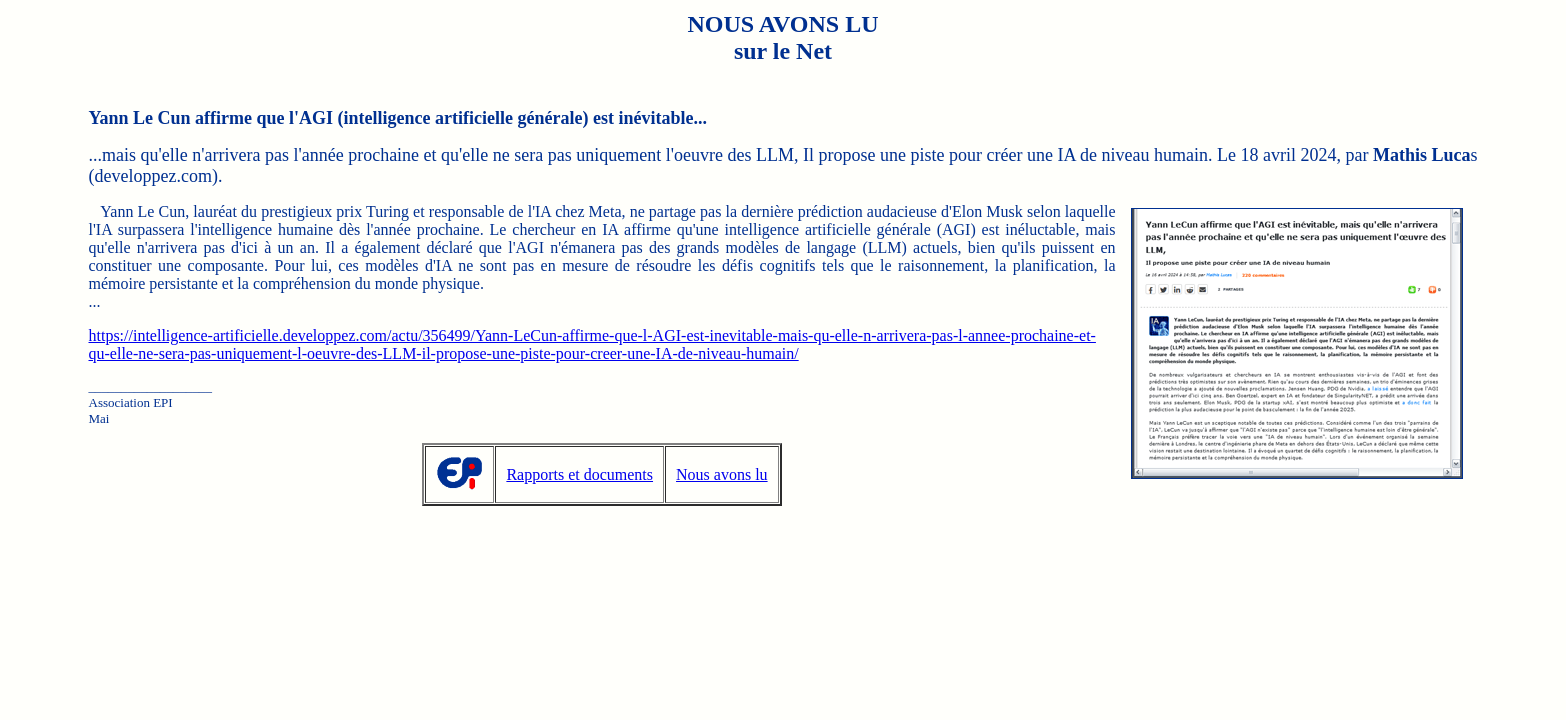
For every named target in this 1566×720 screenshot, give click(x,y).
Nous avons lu (722, 474)
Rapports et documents (579, 474)
